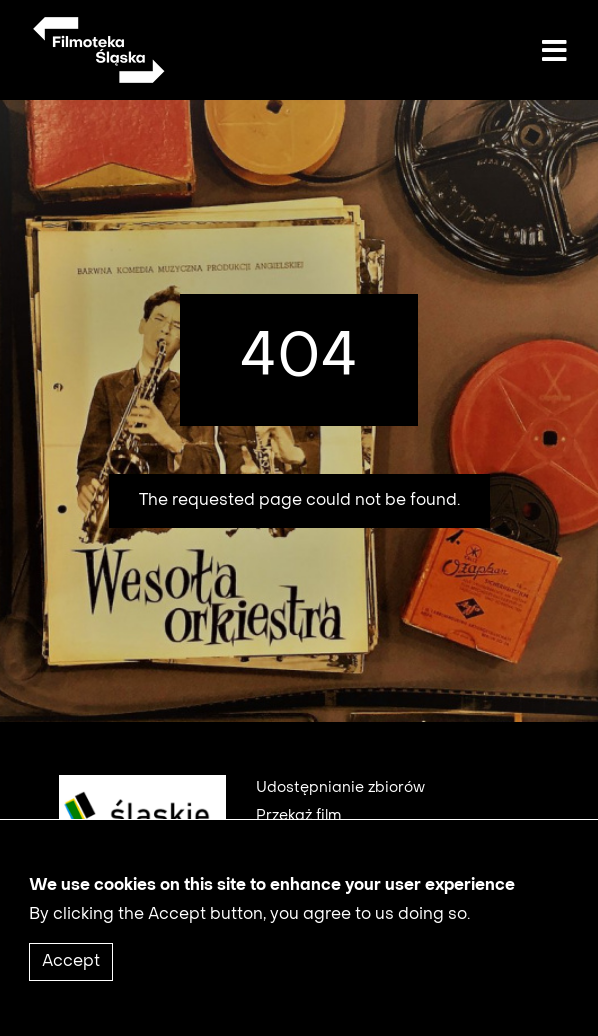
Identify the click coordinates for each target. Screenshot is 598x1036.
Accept (71, 976)
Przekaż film (298, 816)
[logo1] (135, 828)
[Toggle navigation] (554, 52)
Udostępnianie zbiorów (340, 788)
